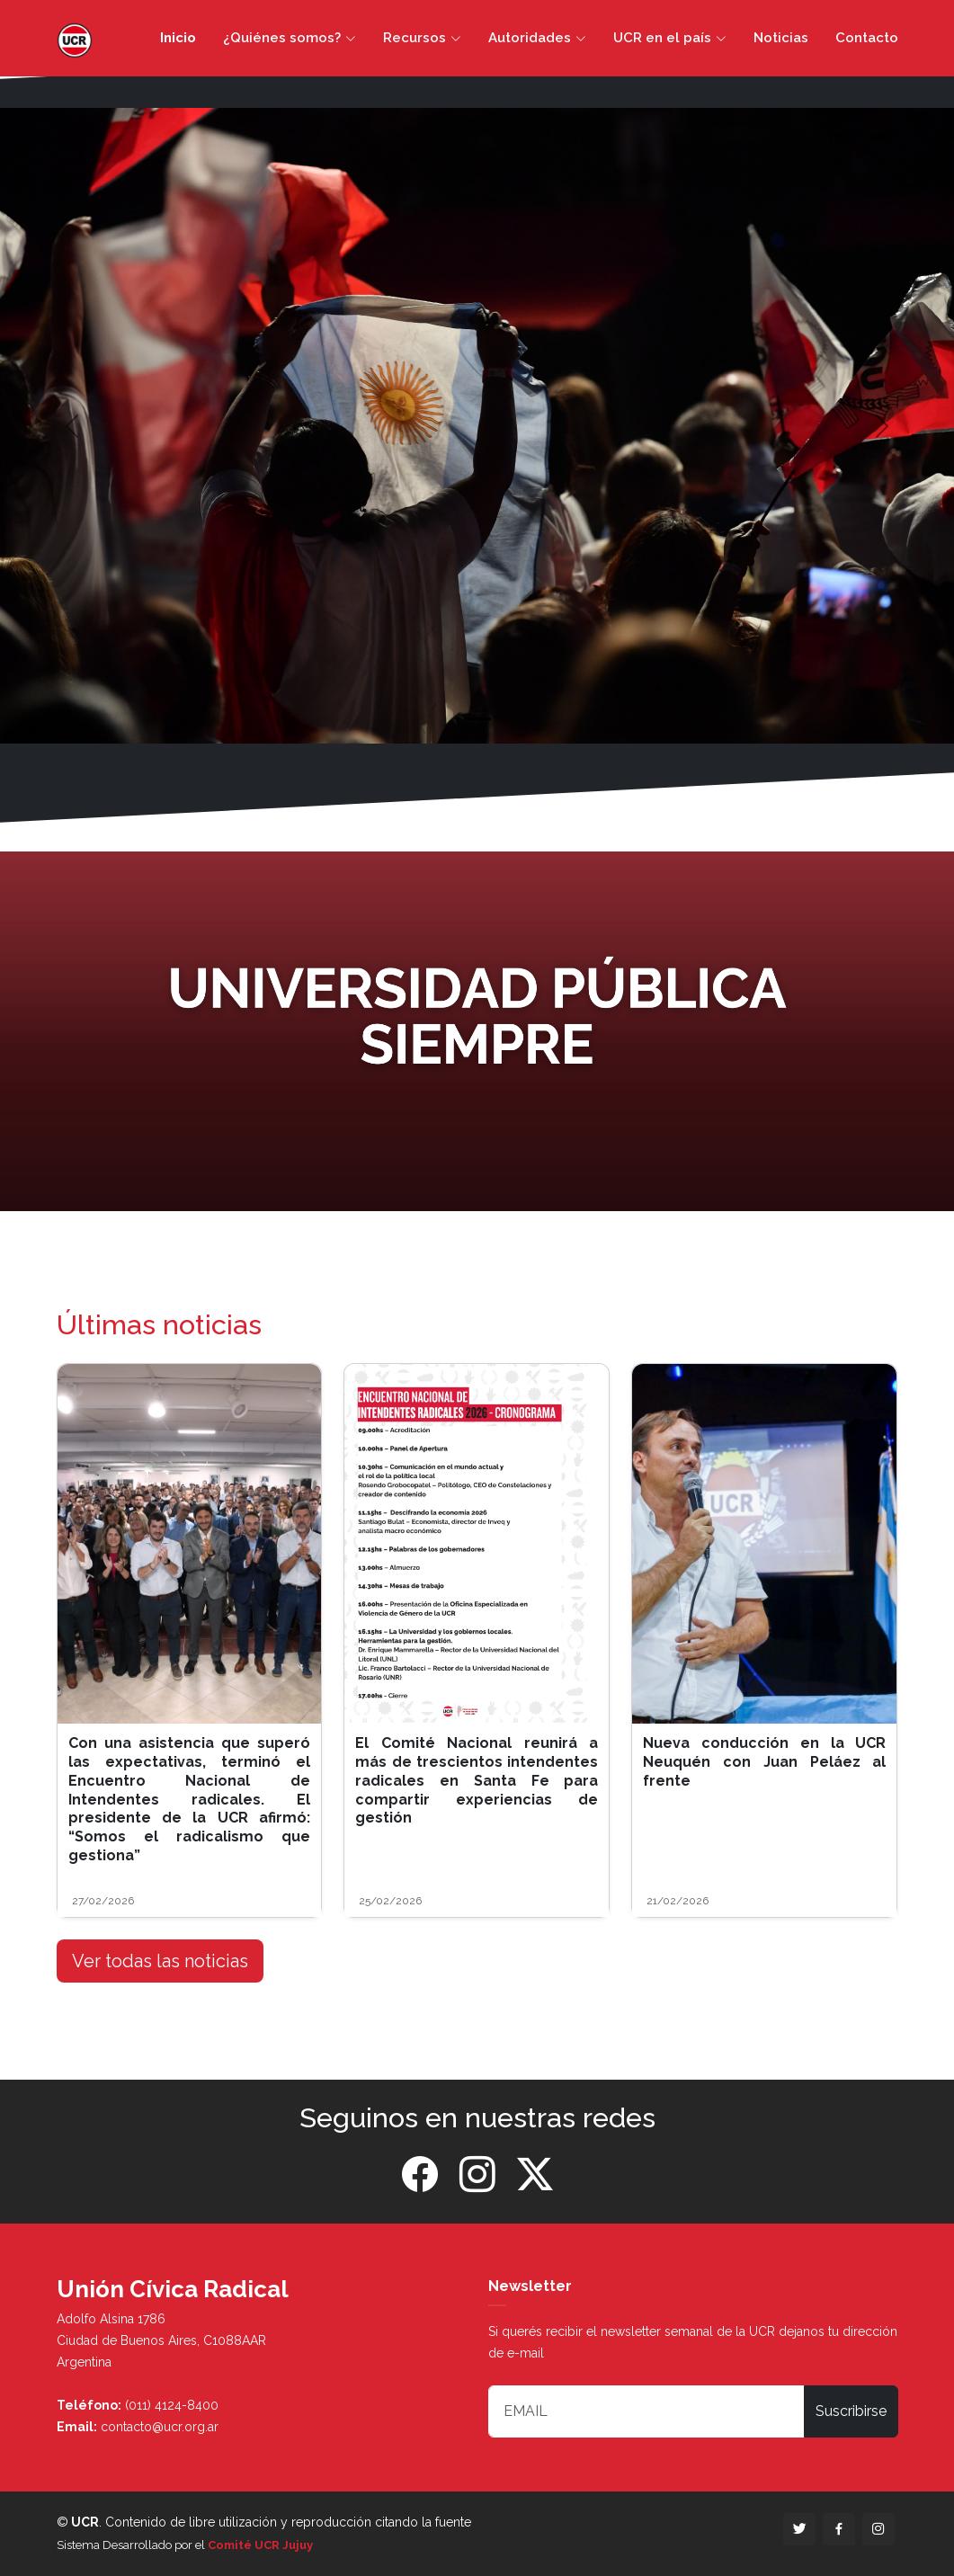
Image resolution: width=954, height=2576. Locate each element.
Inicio (178, 38)
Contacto (866, 38)
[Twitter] (535, 2175)
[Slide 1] (477, 719)
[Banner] (477, 1032)
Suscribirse (851, 2411)
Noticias (780, 38)
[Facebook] (420, 2175)
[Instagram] (477, 2175)
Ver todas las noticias (160, 1961)
